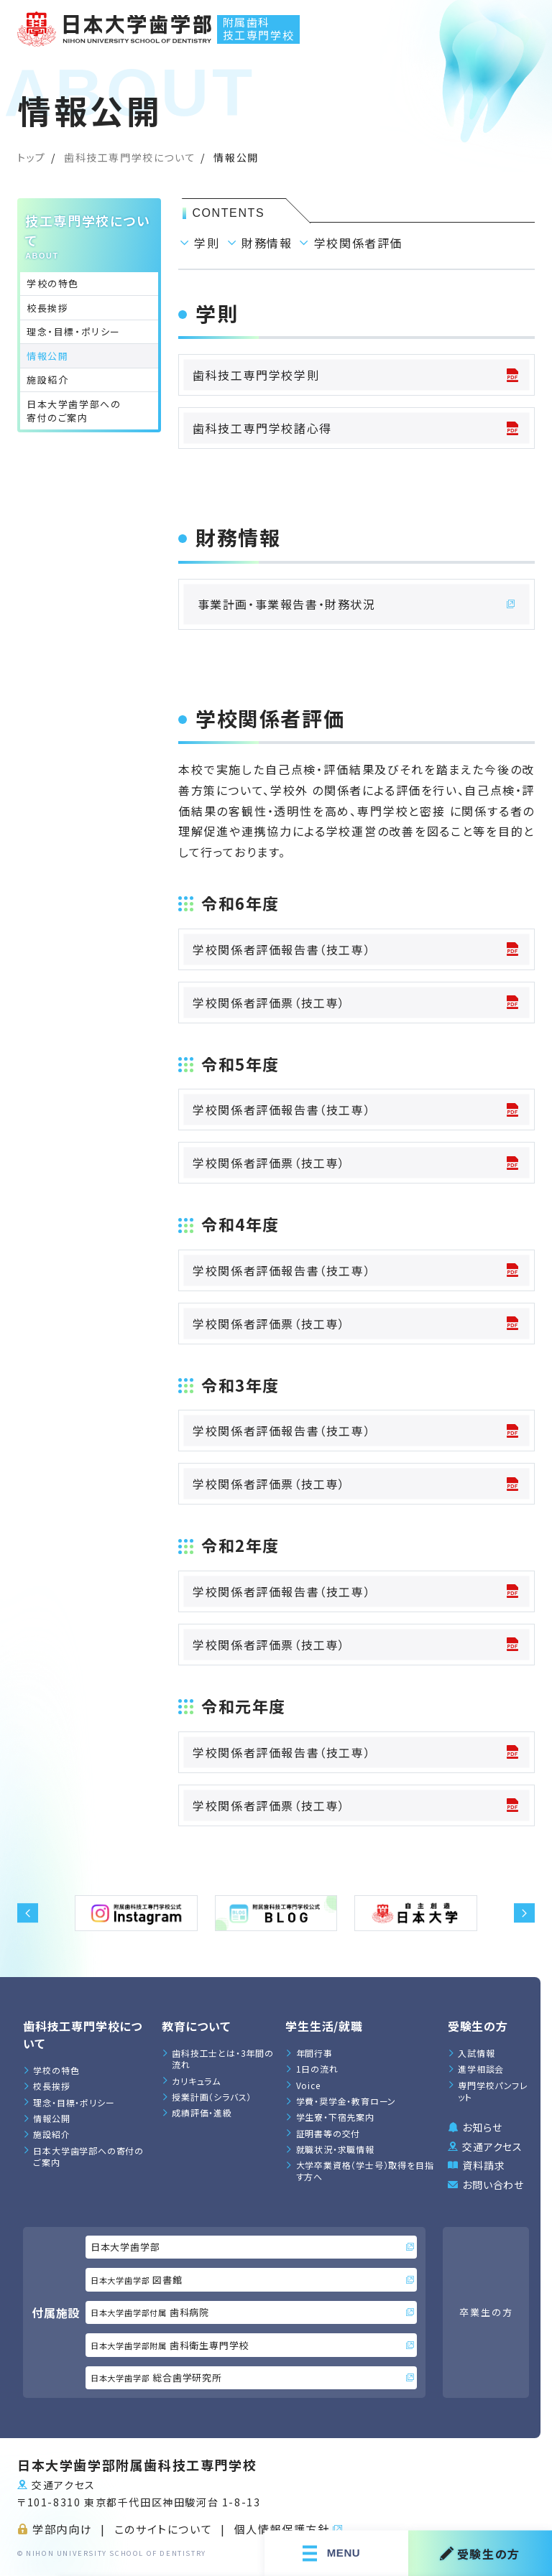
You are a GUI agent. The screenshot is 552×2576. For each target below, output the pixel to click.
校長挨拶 (47, 308)
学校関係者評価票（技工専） (356, 1002)
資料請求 (483, 2165)
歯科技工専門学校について (130, 157)
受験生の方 (480, 2553)
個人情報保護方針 (282, 2529)
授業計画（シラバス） (212, 2097)
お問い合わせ (493, 2184)
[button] (27, 1913)
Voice (308, 2085)
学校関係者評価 (358, 242)
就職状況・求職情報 (335, 2149)
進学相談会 (481, 2069)
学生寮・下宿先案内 (335, 2117)
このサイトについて (163, 2529)
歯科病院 (252, 2312)
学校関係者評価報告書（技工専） (356, 949)
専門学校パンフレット (493, 2091)
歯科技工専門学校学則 (356, 374)
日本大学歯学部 (252, 2247)
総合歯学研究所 (252, 2377)
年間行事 (314, 2053)
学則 (206, 242)
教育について (196, 2026)
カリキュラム (196, 2081)
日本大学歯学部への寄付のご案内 (74, 411)
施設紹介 (47, 379)
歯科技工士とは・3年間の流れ (223, 2058)
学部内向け (62, 2529)
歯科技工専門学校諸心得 (356, 428)
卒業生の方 (486, 2312)
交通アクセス (492, 2146)
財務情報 (267, 242)
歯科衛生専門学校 (252, 2345)
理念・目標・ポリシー (74, 331)
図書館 (252, 2280)
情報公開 (51, 2118)
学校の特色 (53, 283)
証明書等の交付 (328, 2133)
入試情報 (476, 2053)
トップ (31, 157)
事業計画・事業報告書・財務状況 (357, 604)
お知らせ (482, 2127)
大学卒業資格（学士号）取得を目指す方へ (365, 2170)
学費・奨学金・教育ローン (346, 2101)
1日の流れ (317, 2069)
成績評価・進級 (202, 2112)
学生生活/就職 (324, 2026)
